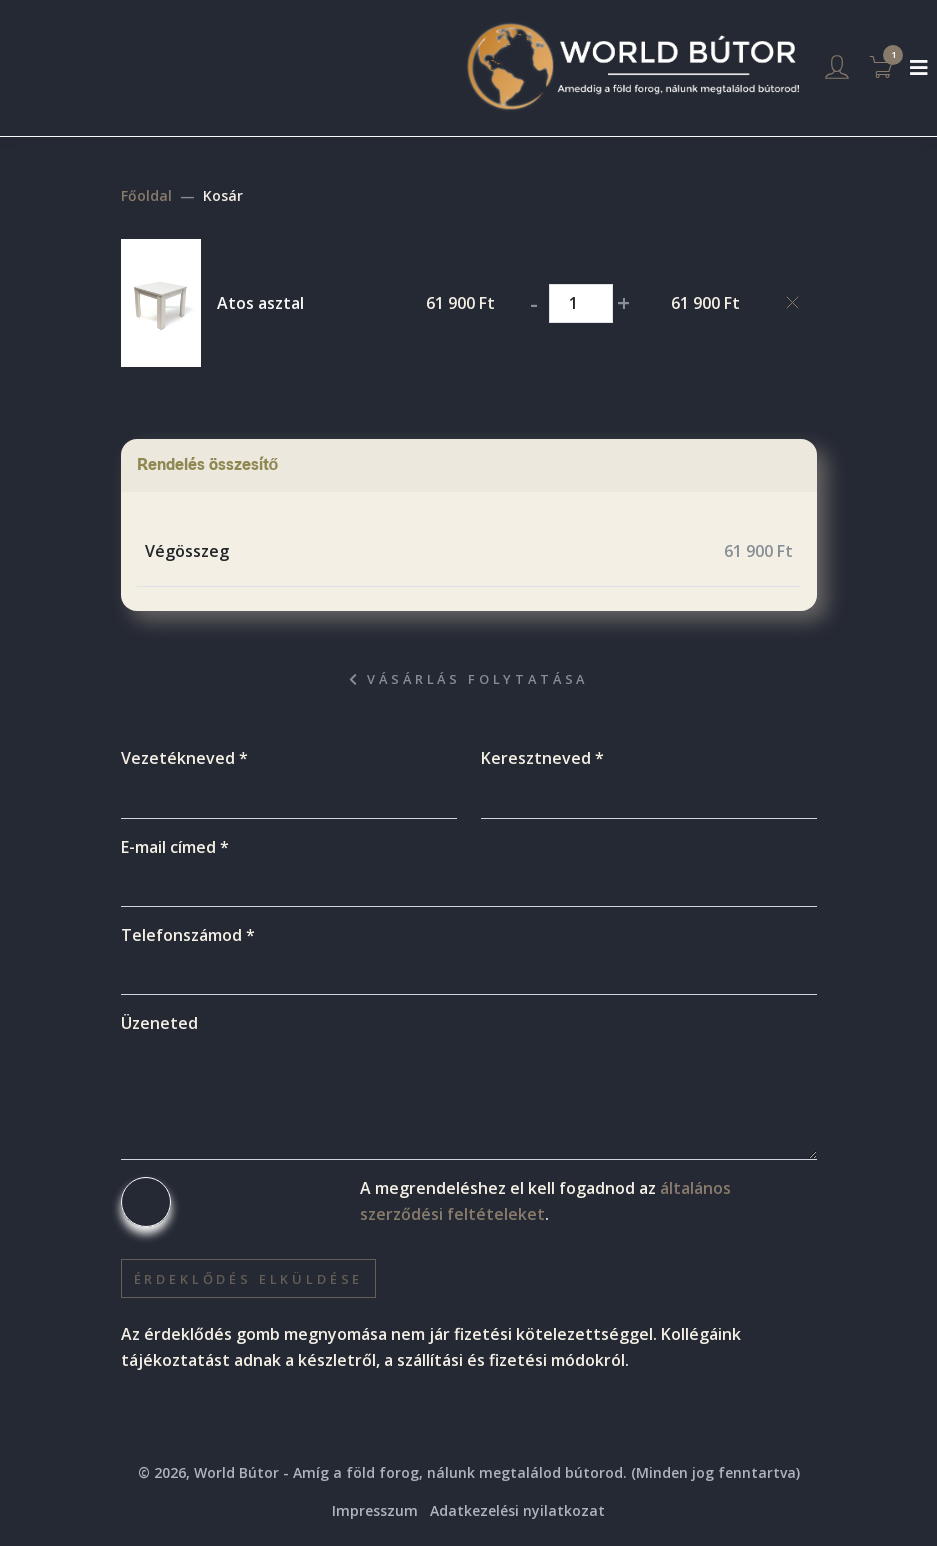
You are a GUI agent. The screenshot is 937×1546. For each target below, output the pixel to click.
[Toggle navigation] (919, 68)
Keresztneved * (542, 758)
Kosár (223, 195)
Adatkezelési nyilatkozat (517, 1510)
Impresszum (375, 1510)
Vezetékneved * (184, 758)
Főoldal (146, 195)
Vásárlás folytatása (469, 679)
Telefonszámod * (188, 935)
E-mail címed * (175, 847)
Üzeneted (159, 1023)
